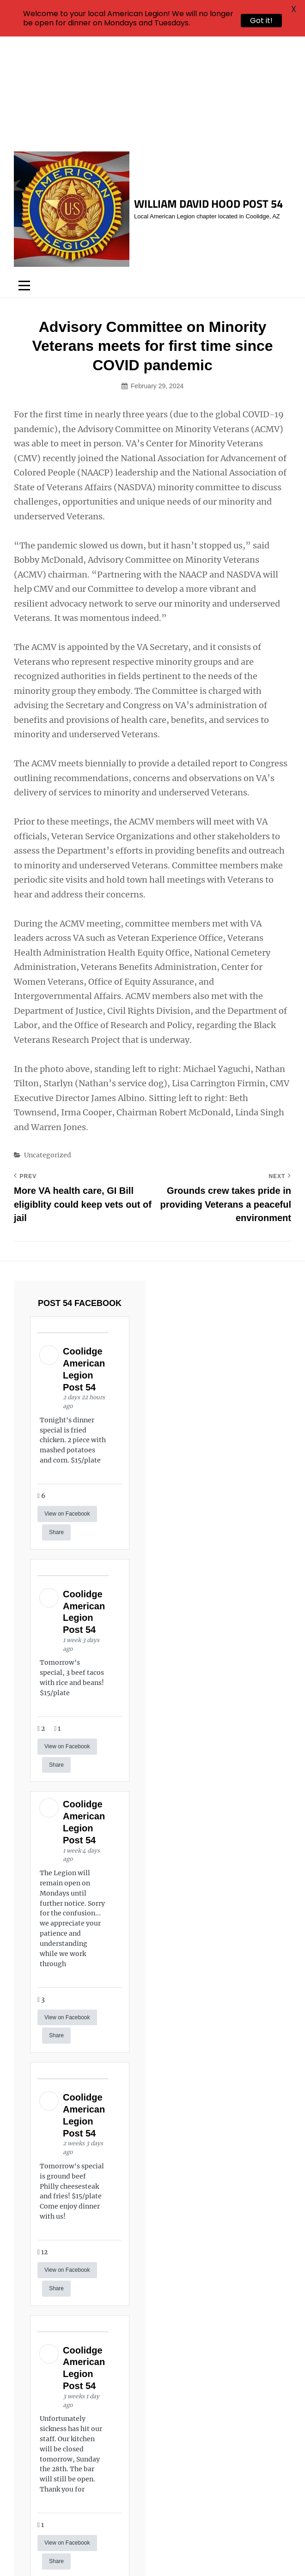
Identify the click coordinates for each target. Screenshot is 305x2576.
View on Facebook (67, 1405)
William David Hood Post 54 (208, 95)
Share (56, 1424)
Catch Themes (177, 2553)
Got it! (261, 20)
